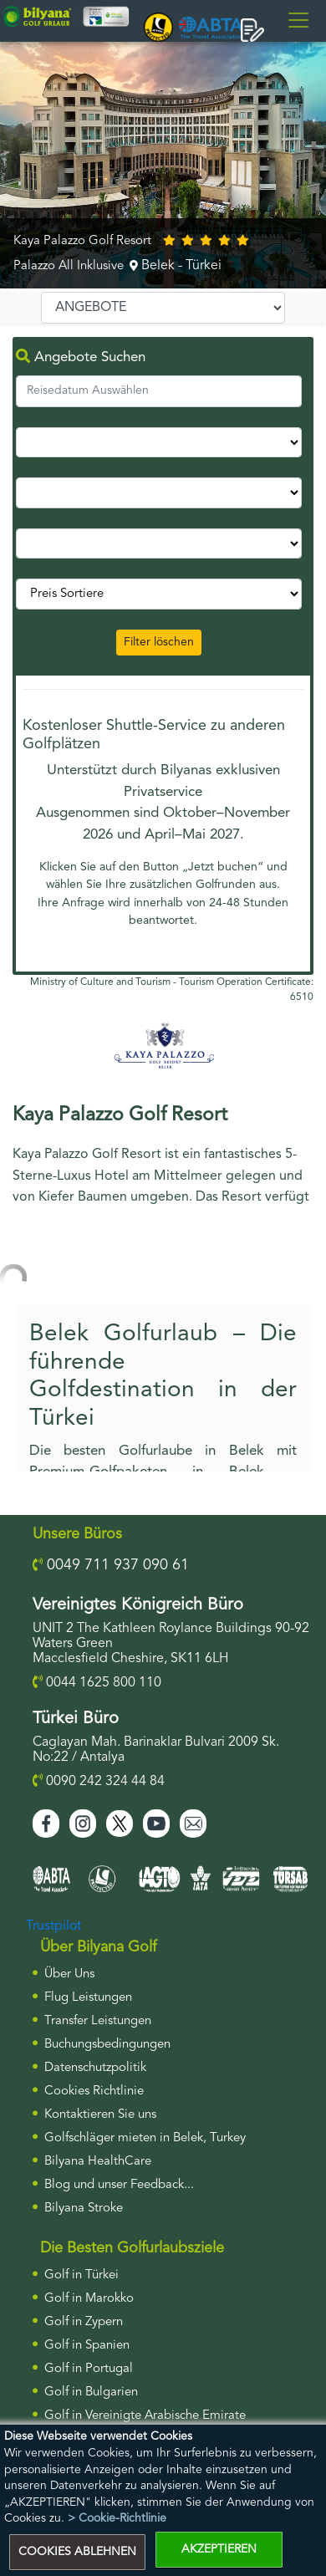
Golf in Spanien (87, 2345)
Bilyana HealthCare (97, 2161)
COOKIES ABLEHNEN (77, 2552)
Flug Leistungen (88, 1998)
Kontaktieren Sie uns (100, 2115)
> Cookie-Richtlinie (117, 2518)
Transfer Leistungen (97, 2021)
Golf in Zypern (83, 2322)
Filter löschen (159, 642)
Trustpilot (53, 1926)
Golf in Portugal (88, 2369)
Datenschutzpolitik (95, 2068)
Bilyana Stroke (83, 2208)
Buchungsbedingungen (107, 2044)
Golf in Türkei (81, 2275)
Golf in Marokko (89, 2299)
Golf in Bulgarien (91, 2392)
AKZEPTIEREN (219, 2549)
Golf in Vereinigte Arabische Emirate (145, 2416)
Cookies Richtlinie (94, 2091)
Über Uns (69, 1974)
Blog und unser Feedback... (119, 2185)
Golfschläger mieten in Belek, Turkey (145, 2138)
